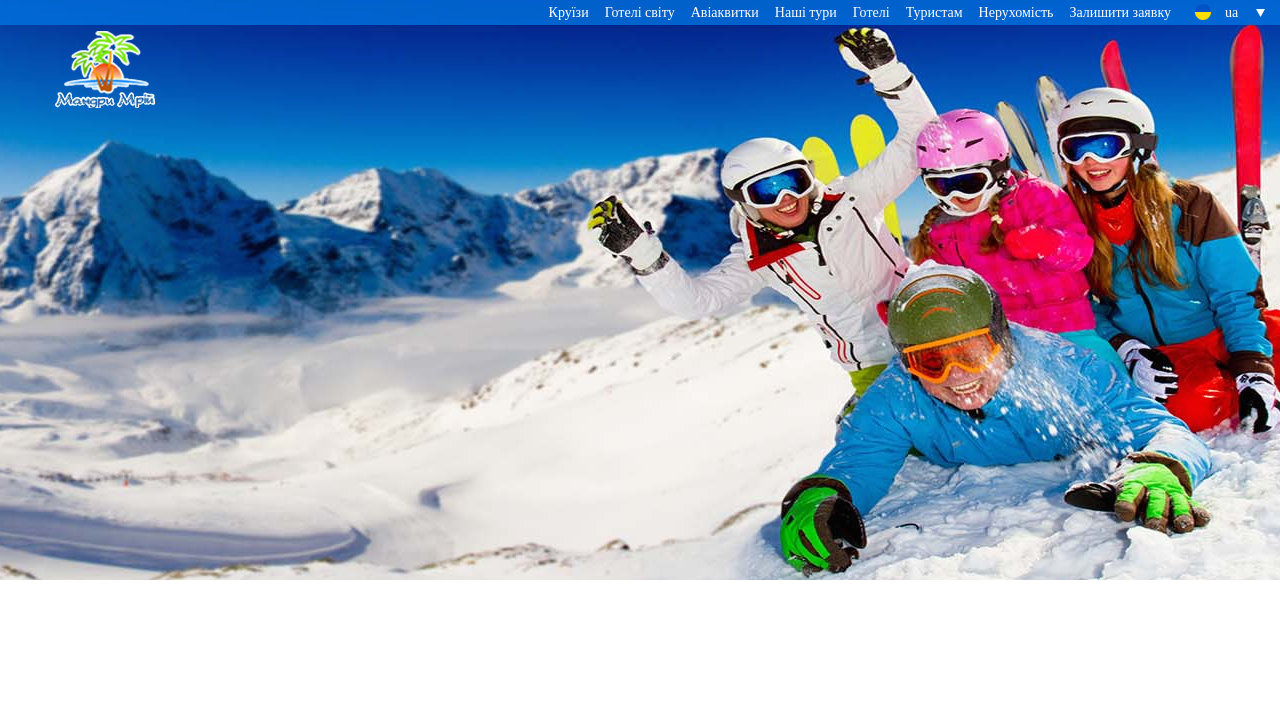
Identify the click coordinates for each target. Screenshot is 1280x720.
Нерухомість (1016, 12)
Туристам (934, 12)
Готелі (871, 12)
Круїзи (569, 12)
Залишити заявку (1120, 12)
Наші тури (806, 12)
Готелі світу (640, 12)
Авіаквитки (725, 12)
